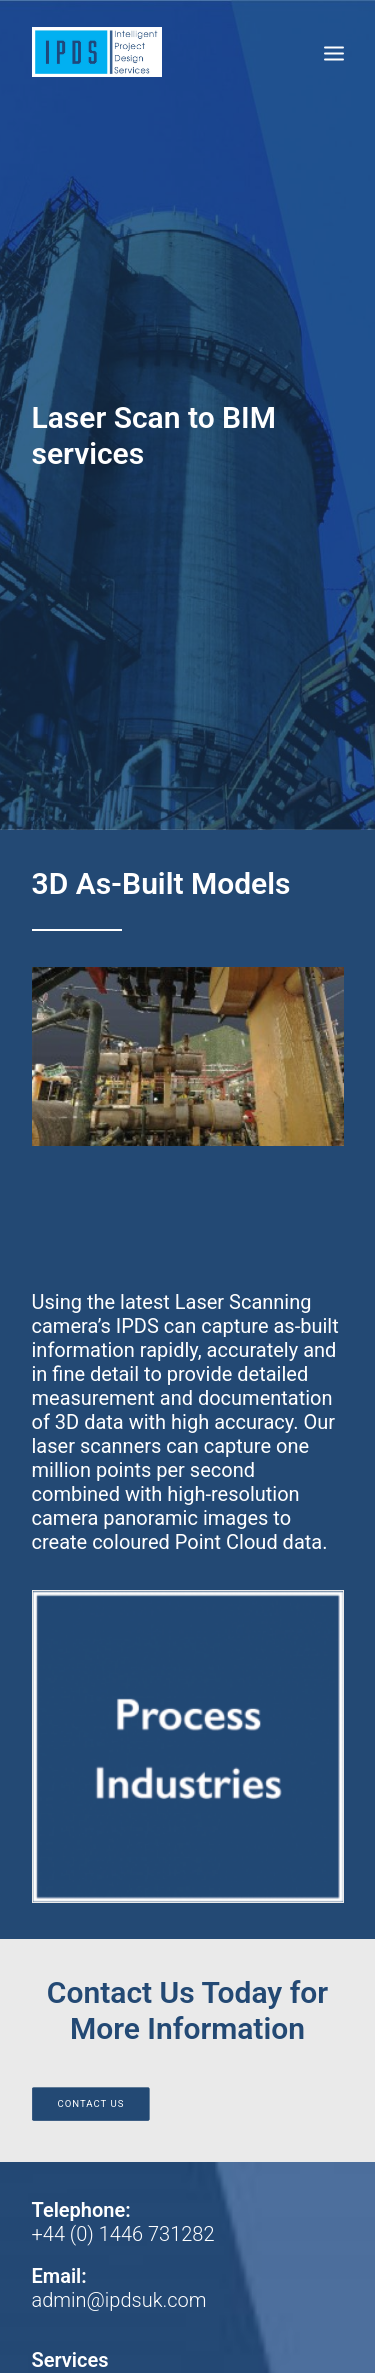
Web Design (104, 2297)
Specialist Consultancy (131, 1811)
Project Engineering (117, 1859)
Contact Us (90, 1530)
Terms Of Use (91, 1943)
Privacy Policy (92, 1967)
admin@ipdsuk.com (119, 1727)
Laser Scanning (99, 1835)
